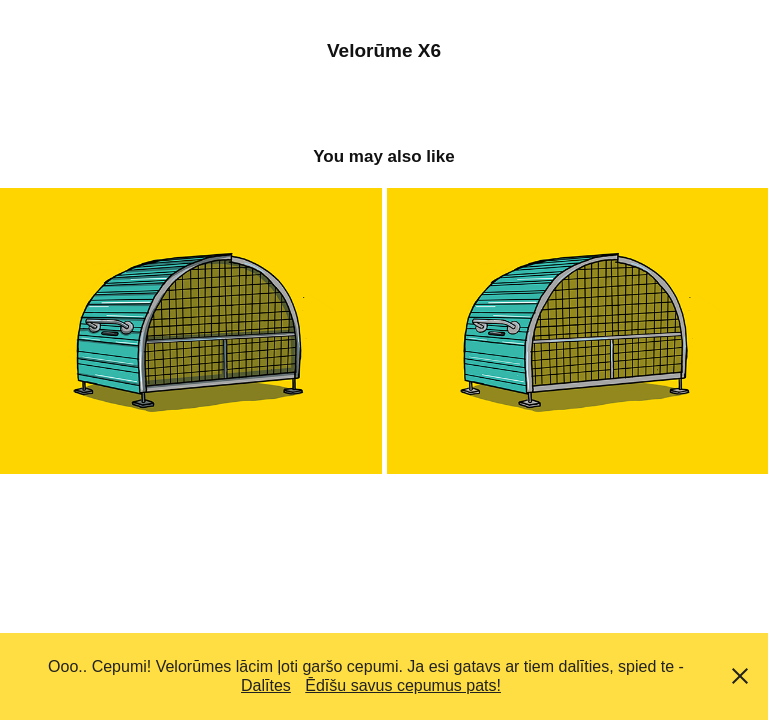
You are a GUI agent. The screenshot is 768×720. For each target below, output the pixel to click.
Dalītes (266, 685)
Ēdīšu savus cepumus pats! (403, 685)
